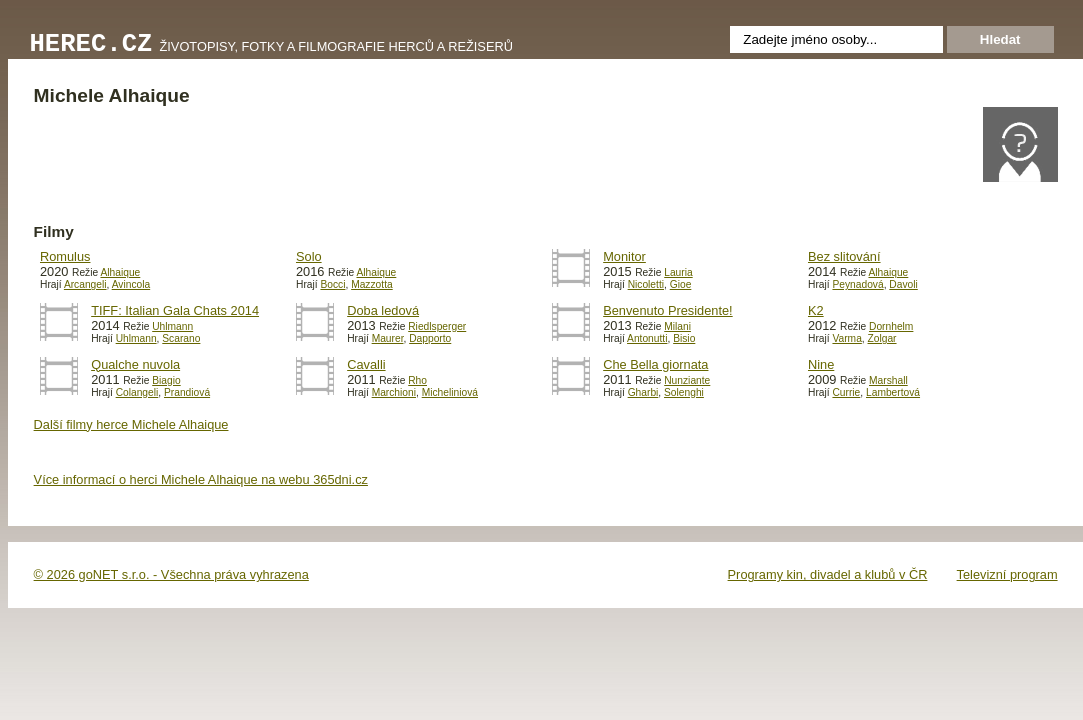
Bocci (332, 284)
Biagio (166, 380)
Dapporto (430, 338)
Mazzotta (372, 284)
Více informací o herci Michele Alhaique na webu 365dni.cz (201, 479)
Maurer (388, 338)
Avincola (131, 284)
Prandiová (187, 392)
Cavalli (366, 364)
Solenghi (684, 392)
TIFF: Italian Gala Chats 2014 (175, 310)
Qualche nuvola (135, 364)
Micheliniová (450, 392)
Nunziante (687, 380)
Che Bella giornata (655, 364)
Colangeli (137, 392)
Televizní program (1007, 574)
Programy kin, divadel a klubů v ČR (828, 574)
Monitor (624, 256)
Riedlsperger (437, 326)
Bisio (684, 338)
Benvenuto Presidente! (667, 310)
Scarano (181, 338)
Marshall (888, 380)
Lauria (678, 272)
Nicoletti (646, 284)
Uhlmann (172, 326)
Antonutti (647, 338)
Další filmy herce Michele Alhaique (131, 424)
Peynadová (857, 284)
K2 (816, 310)
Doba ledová (383, 310)
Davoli (903, 284)
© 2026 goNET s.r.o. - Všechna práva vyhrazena (171, 574)
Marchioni (394, 392)
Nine (821, 364)
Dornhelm (891, 326)
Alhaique (120, 272)
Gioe (681, 284)
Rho (417, 380)
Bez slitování (844, 256)
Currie (846, 392)
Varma (846, 338)
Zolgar (882, 338)
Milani (677, 326)
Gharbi (643, 392)
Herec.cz (91, 44)
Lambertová (893, 392)
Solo (309, 256)
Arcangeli (85, 284)
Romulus (65, 256)
